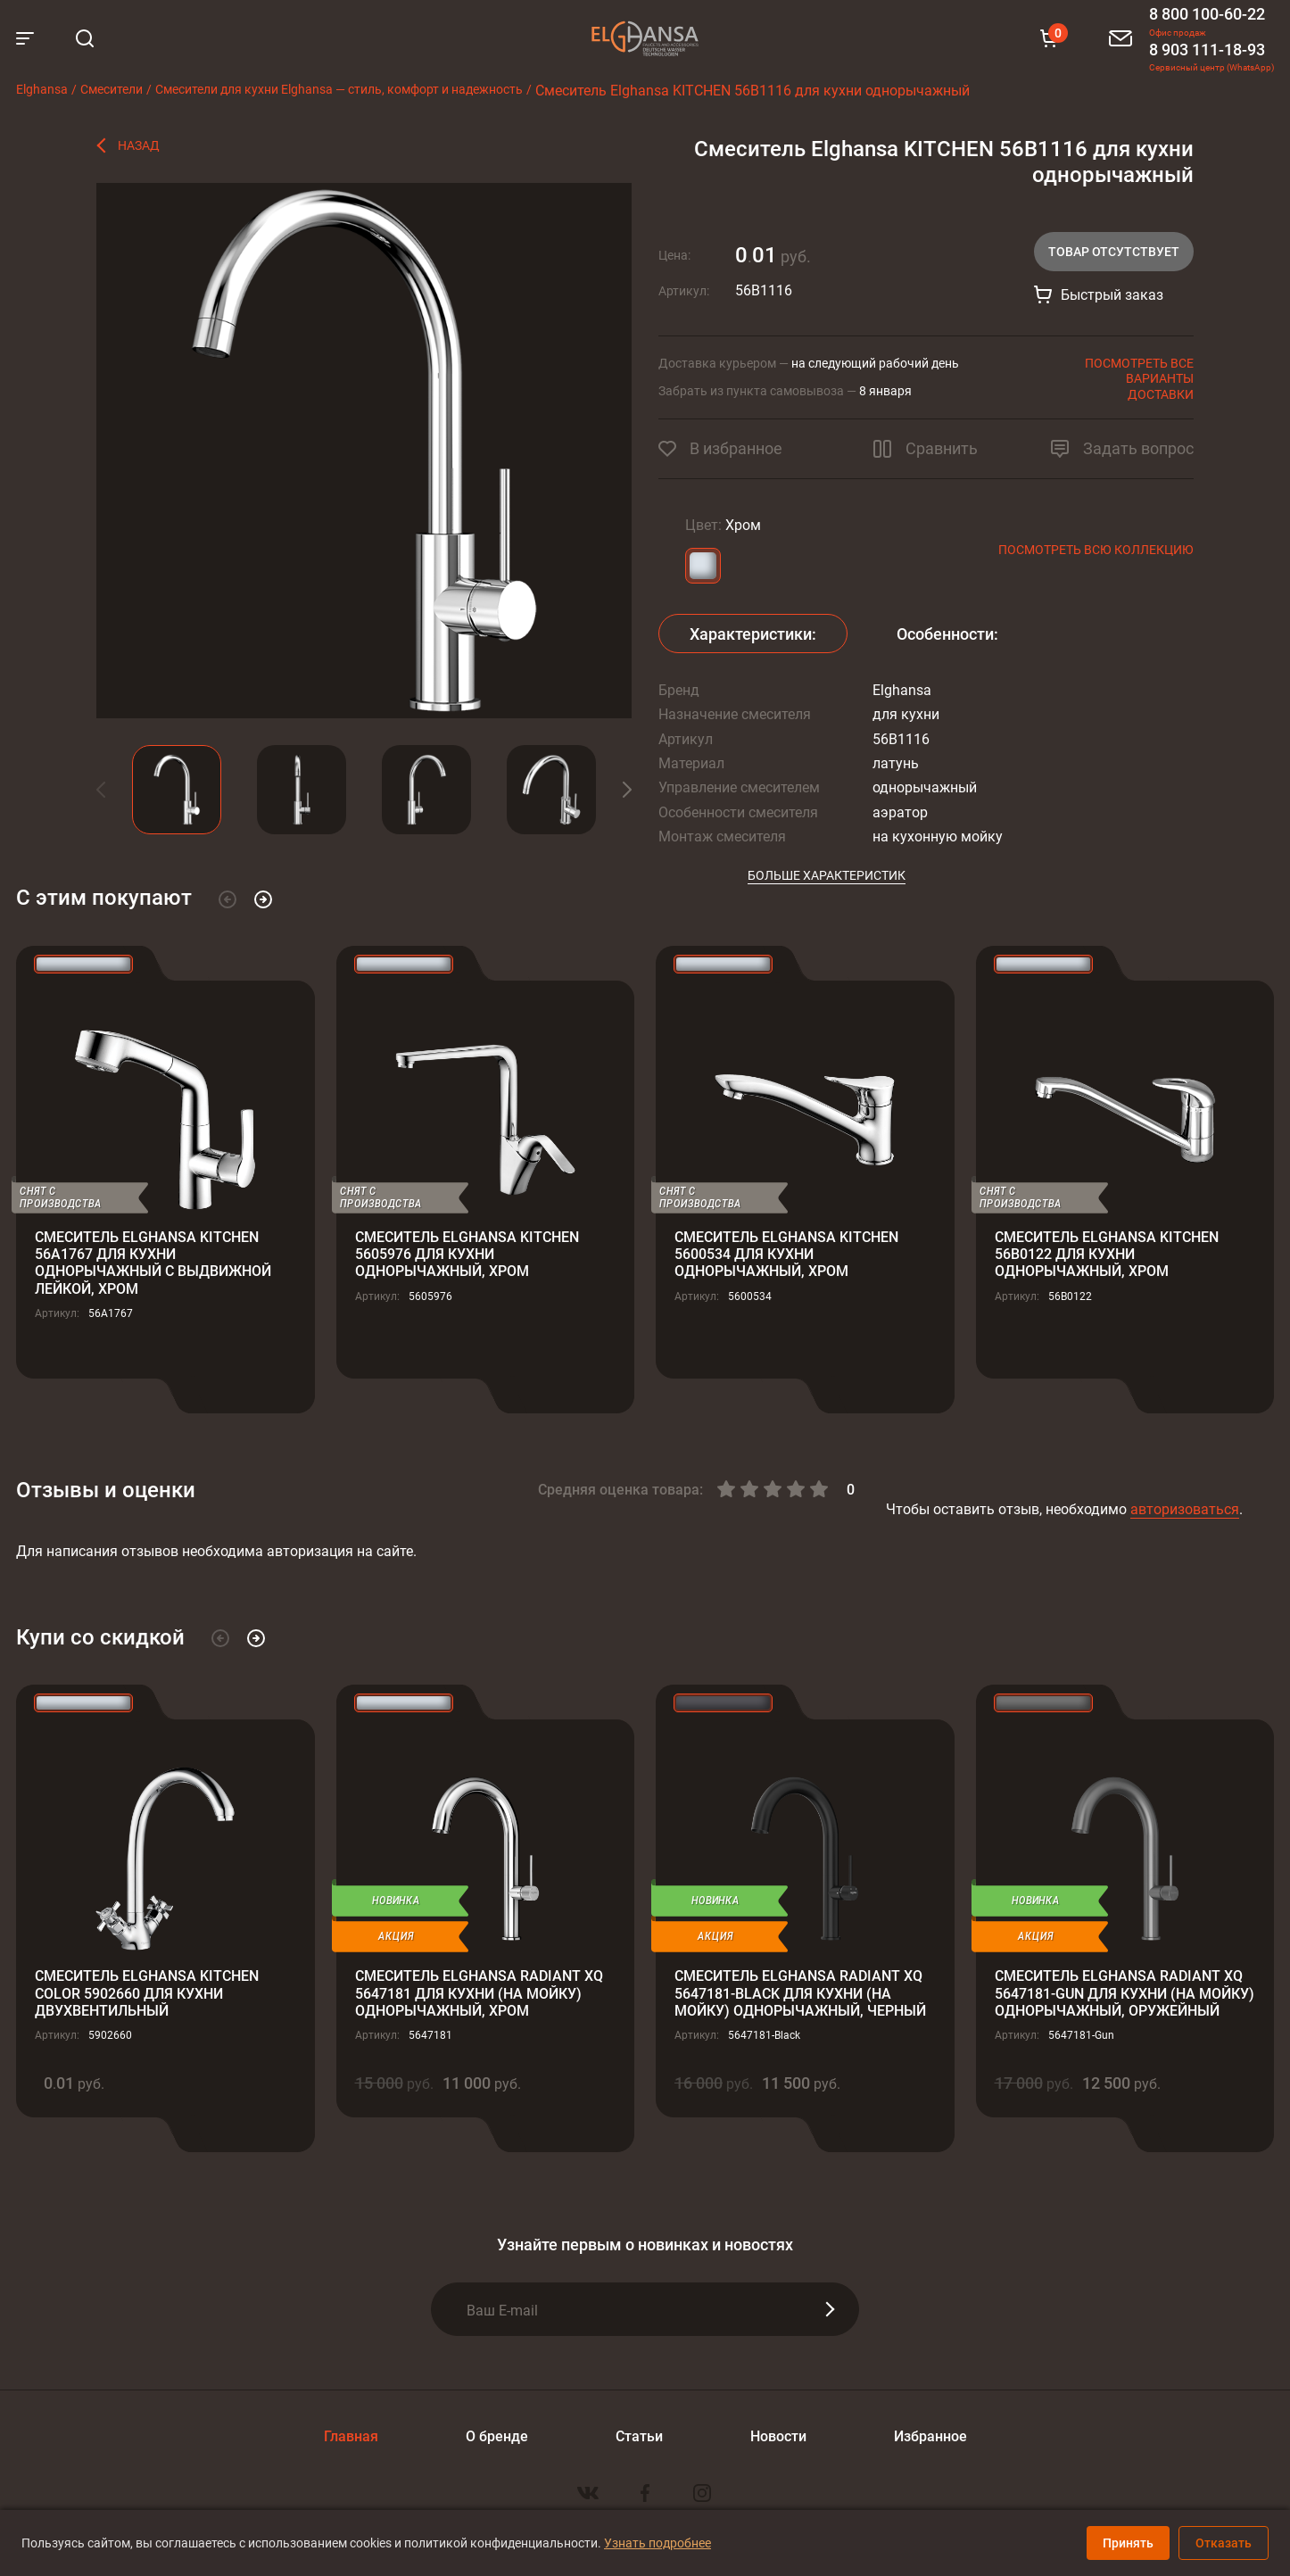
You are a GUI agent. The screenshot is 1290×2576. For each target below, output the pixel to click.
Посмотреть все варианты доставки (1139, 378)
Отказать (1223, 2542)
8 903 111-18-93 (1207, 49)
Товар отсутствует (1113, 251)
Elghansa (645, 38)
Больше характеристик (826, 874)
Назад (139, 145)
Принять (1128, 2542)
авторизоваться (1184, 1508)
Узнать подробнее (657, 2542)
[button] (114, 789)
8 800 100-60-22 (1207, 13)
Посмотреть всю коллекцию (1096, 549)
